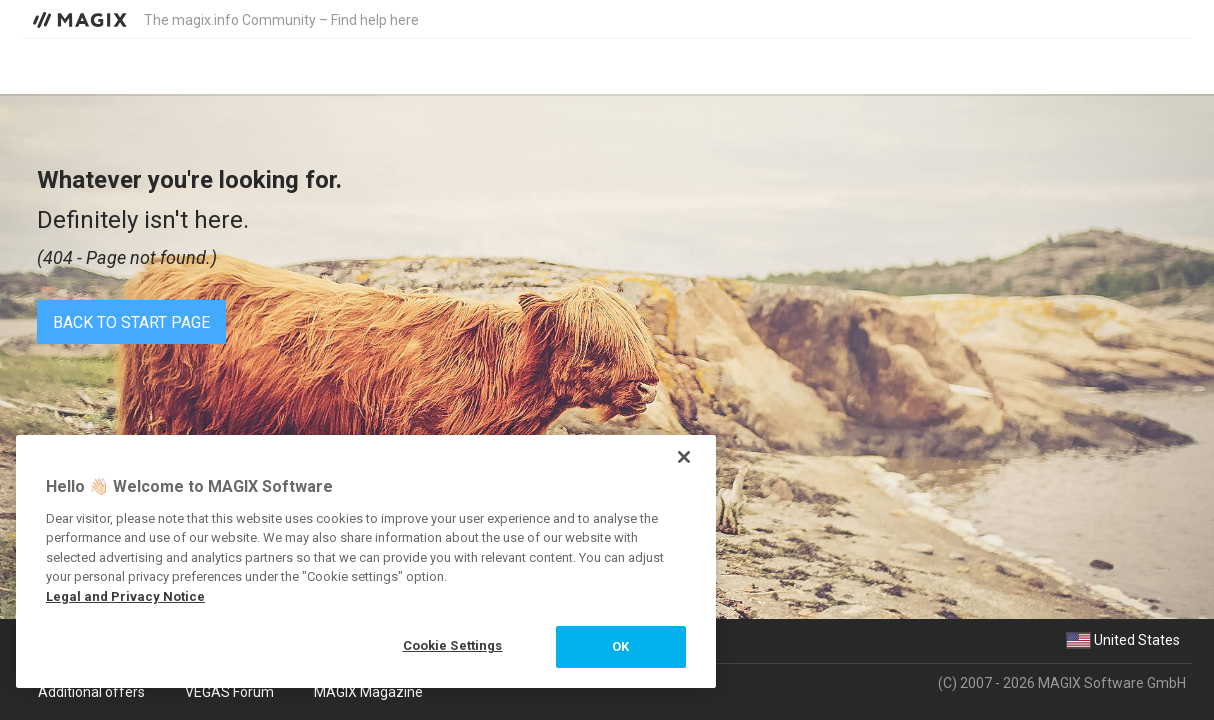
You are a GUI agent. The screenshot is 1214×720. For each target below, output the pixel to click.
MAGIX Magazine (368, 692)
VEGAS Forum (229, 692)
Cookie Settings (453, 645)
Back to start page (131, 322)
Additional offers (91, 692)
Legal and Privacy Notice (125, 596)
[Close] (684, 457)
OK (620, 646)
